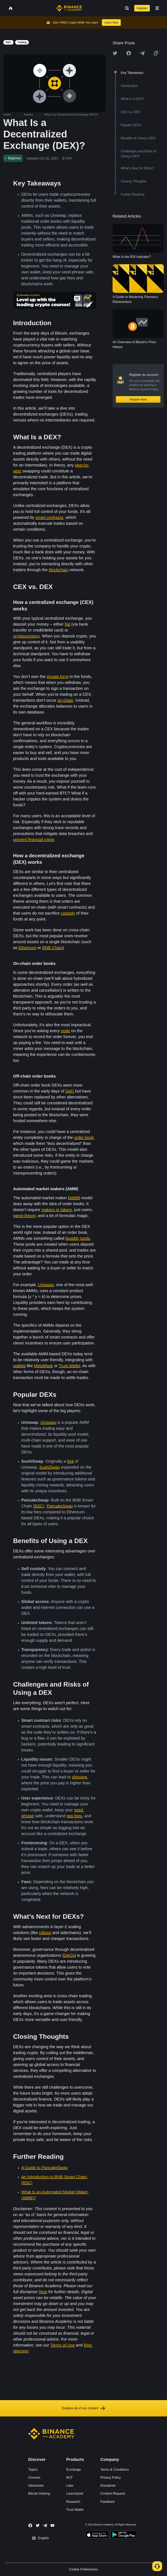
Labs (69, 2485)
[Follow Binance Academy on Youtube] (52, 2525)
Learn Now (111, 22)
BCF (69, 2477)
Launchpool (74, 2493)
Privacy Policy (110, 2477)
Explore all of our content (83, 2408)
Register (142, 8)
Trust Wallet (75, 2509)
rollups (45, 1932)
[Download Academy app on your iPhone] (97, 2535)
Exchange (73, 2469)
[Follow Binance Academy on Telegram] (45, 2525)
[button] (157, 8)
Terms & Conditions (114, 2469)
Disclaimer (108, 2485)
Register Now (138, 399)
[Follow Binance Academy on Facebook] (30, 2525)
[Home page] (69, 8)
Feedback (107, 2501)
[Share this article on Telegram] (142, 53)
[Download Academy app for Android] (123, 2535)
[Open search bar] (125, 8)
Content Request (112, 2493)
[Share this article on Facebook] (128, 53)
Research (73, 2501)
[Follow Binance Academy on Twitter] (38, 2525)
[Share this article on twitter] (115, 53)
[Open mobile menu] (157, 8)
